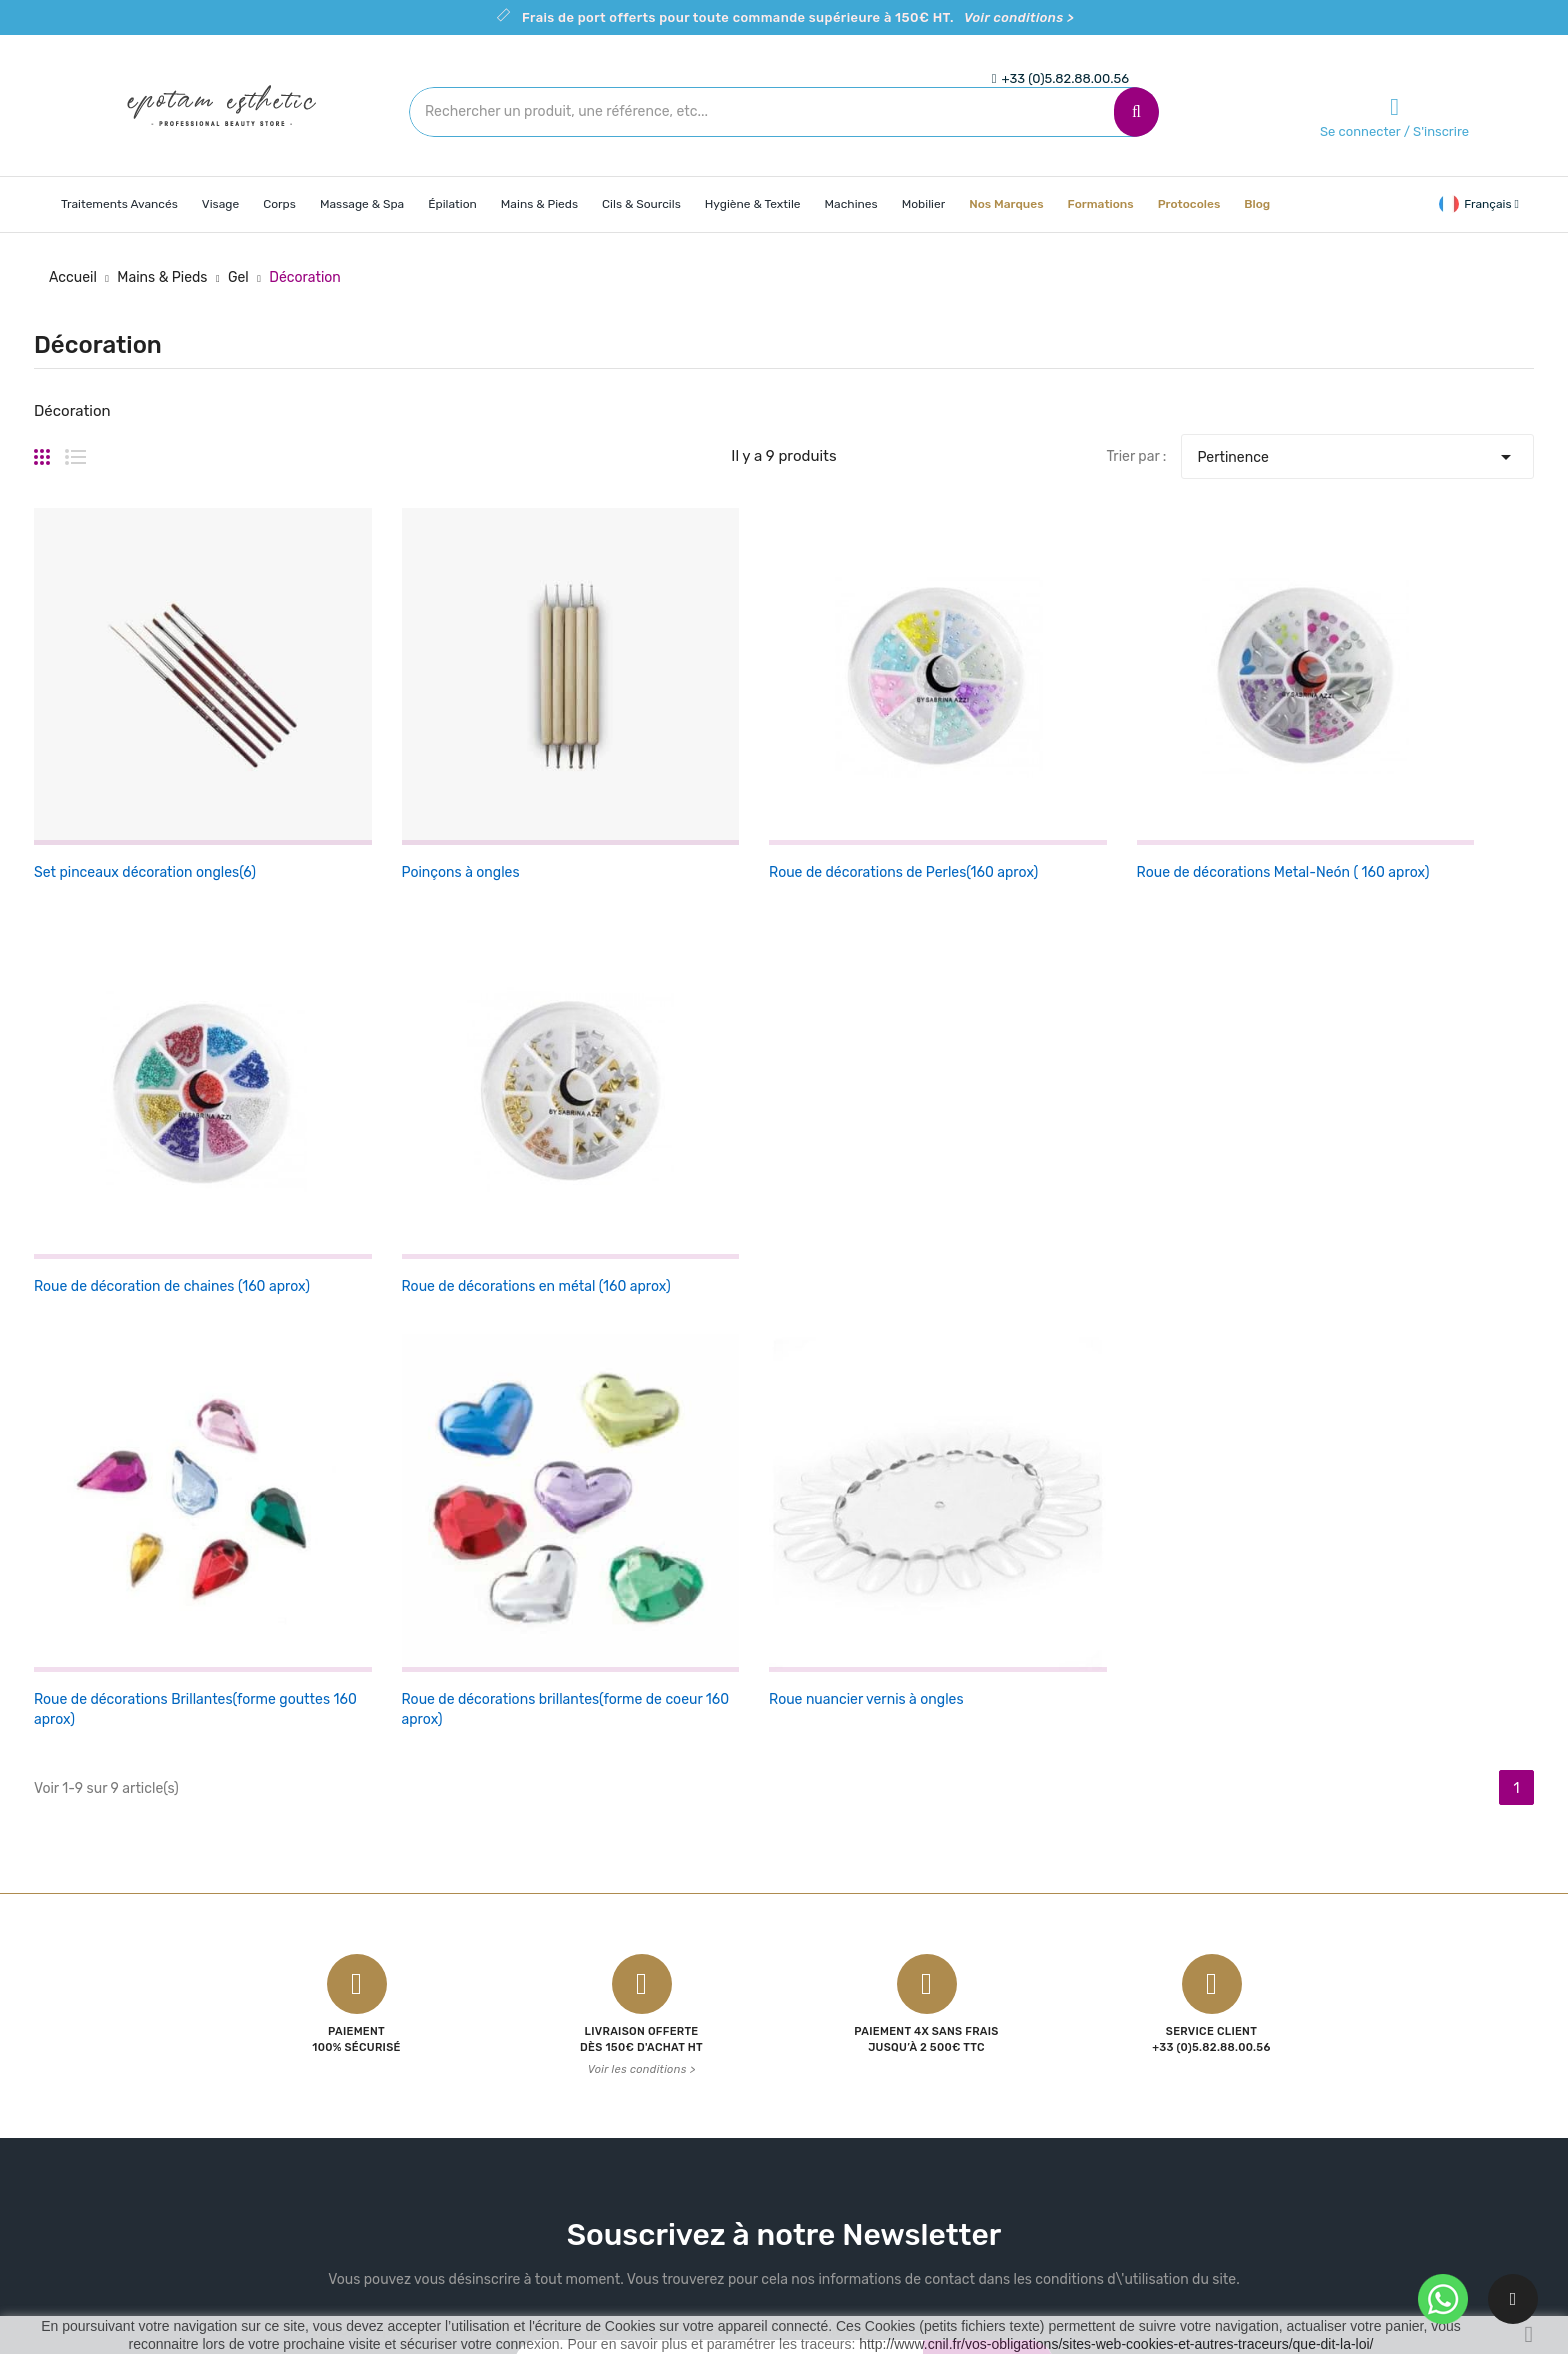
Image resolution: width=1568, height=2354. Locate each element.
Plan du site (837, 2149)
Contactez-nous (852, 2114)
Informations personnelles (1134, 1939)
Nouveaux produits (610, 1974)
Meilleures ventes (605, 2009)
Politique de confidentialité (885, 2044)
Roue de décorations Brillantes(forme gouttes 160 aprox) (127, 1104)
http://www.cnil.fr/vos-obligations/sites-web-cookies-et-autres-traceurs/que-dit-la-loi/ (1116, 2344)
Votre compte (1102, 1899)
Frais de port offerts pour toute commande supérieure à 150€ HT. (798, 17)
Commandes (1090, 1974)
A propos (828, 2009)
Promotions (586, 1939)
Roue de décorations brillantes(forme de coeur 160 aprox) (384, 1104)
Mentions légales (853, 1974)
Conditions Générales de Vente (898, 1939)
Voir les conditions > (642, 1477)
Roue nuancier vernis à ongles (641, 1084)
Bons (1065, 2079)
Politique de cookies (864, 2079)
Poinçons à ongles (348, 760)
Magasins (829, 2184)
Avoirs (1069, 2009)
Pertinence (1357, 452)
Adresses (1079, 2044)
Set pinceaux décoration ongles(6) (145, 760)
